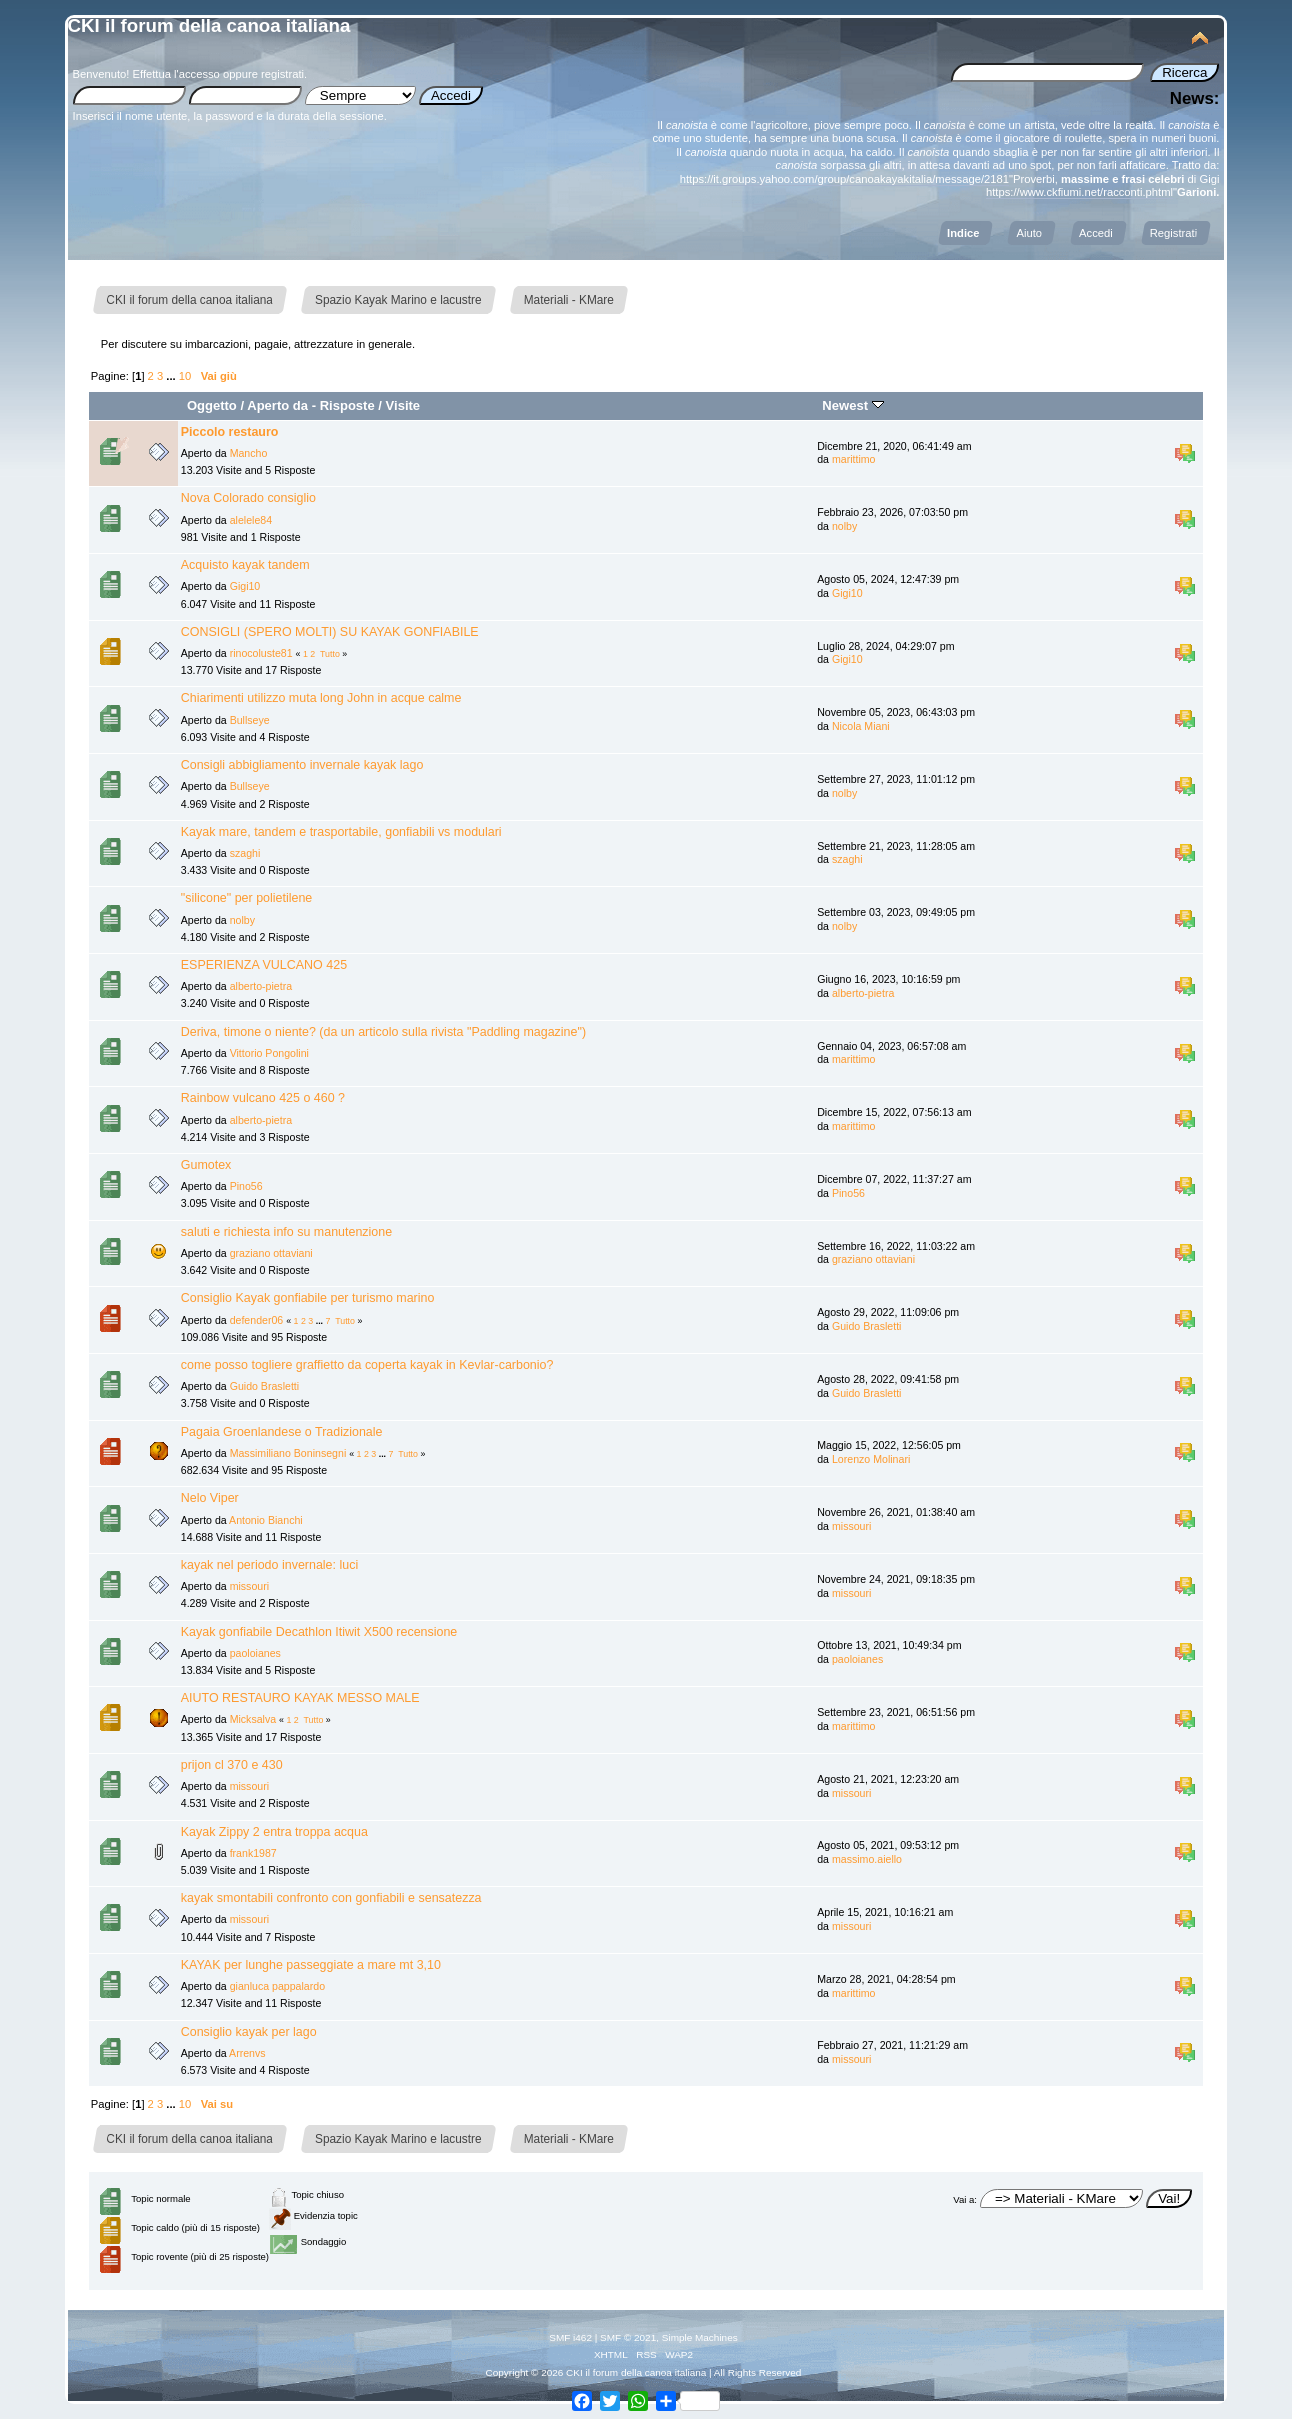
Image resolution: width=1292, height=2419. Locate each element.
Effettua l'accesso (175, 74)
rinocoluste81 (261, 653)
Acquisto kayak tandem (245, 565)
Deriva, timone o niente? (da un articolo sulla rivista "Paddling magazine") (383, 1032)
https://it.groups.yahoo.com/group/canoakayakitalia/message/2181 (844, 179)
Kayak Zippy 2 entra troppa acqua (274, 1832)
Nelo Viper (210, 1498)
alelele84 (251, 520)
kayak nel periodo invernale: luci (269, 1565)
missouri (851, 1526)
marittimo (854, 459)
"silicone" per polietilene (247, 898)
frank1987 (253, 1853)
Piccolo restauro (230, 432)
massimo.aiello (867, 1859)
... (172, 376)
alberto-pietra (261, 986)
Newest (852, 405)
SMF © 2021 (628, 2337)
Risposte (347, 405)
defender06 (257, 1320)
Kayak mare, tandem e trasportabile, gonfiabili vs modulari (341, 832)
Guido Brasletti (866, 1326)
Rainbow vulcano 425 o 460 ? (263, 1098)
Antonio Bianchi (266, 1520)
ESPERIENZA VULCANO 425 (264, 965)
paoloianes (255, 1653)
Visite (403, 405)
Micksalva (253, 1719)
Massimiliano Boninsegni (288, 1453)
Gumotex (206, 1165)
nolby (844, 526)
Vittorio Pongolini (269, 1053)
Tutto (330, 654)
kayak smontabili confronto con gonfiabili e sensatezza (331, 1898)
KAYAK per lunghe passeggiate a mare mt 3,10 (311, 1965)
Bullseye (250, 720)
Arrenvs (247, 2053)
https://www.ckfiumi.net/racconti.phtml (1079, 192)
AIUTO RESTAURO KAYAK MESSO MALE (300, 1698)
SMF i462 (570, 2337)
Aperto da (277, 405)
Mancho (249, 453)
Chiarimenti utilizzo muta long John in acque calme (321, 698)
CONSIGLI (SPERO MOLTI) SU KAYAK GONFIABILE (330, 632)
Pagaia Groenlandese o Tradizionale (282, 1432)
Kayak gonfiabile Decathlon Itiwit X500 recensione (319, 1632)
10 (185, 376)
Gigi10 (245, 586)
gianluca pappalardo (277, 1986)
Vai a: (965, 2199)
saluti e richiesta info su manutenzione (286, 1232)
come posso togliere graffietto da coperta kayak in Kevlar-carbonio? (367, 1365)
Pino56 (246, 1186)
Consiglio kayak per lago (249, 2032)
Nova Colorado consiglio (248, 498)
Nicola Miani (861, 726)
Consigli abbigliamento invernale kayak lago (302, 765)
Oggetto (212, 405)
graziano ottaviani (271, 1253)
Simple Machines (700, 2337)
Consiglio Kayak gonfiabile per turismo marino (308, 1298)
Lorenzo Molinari (871, 1459)
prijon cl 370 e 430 (232, 1765)
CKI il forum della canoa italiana (209, 25)
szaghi (245, 853)
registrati (282, 74)
